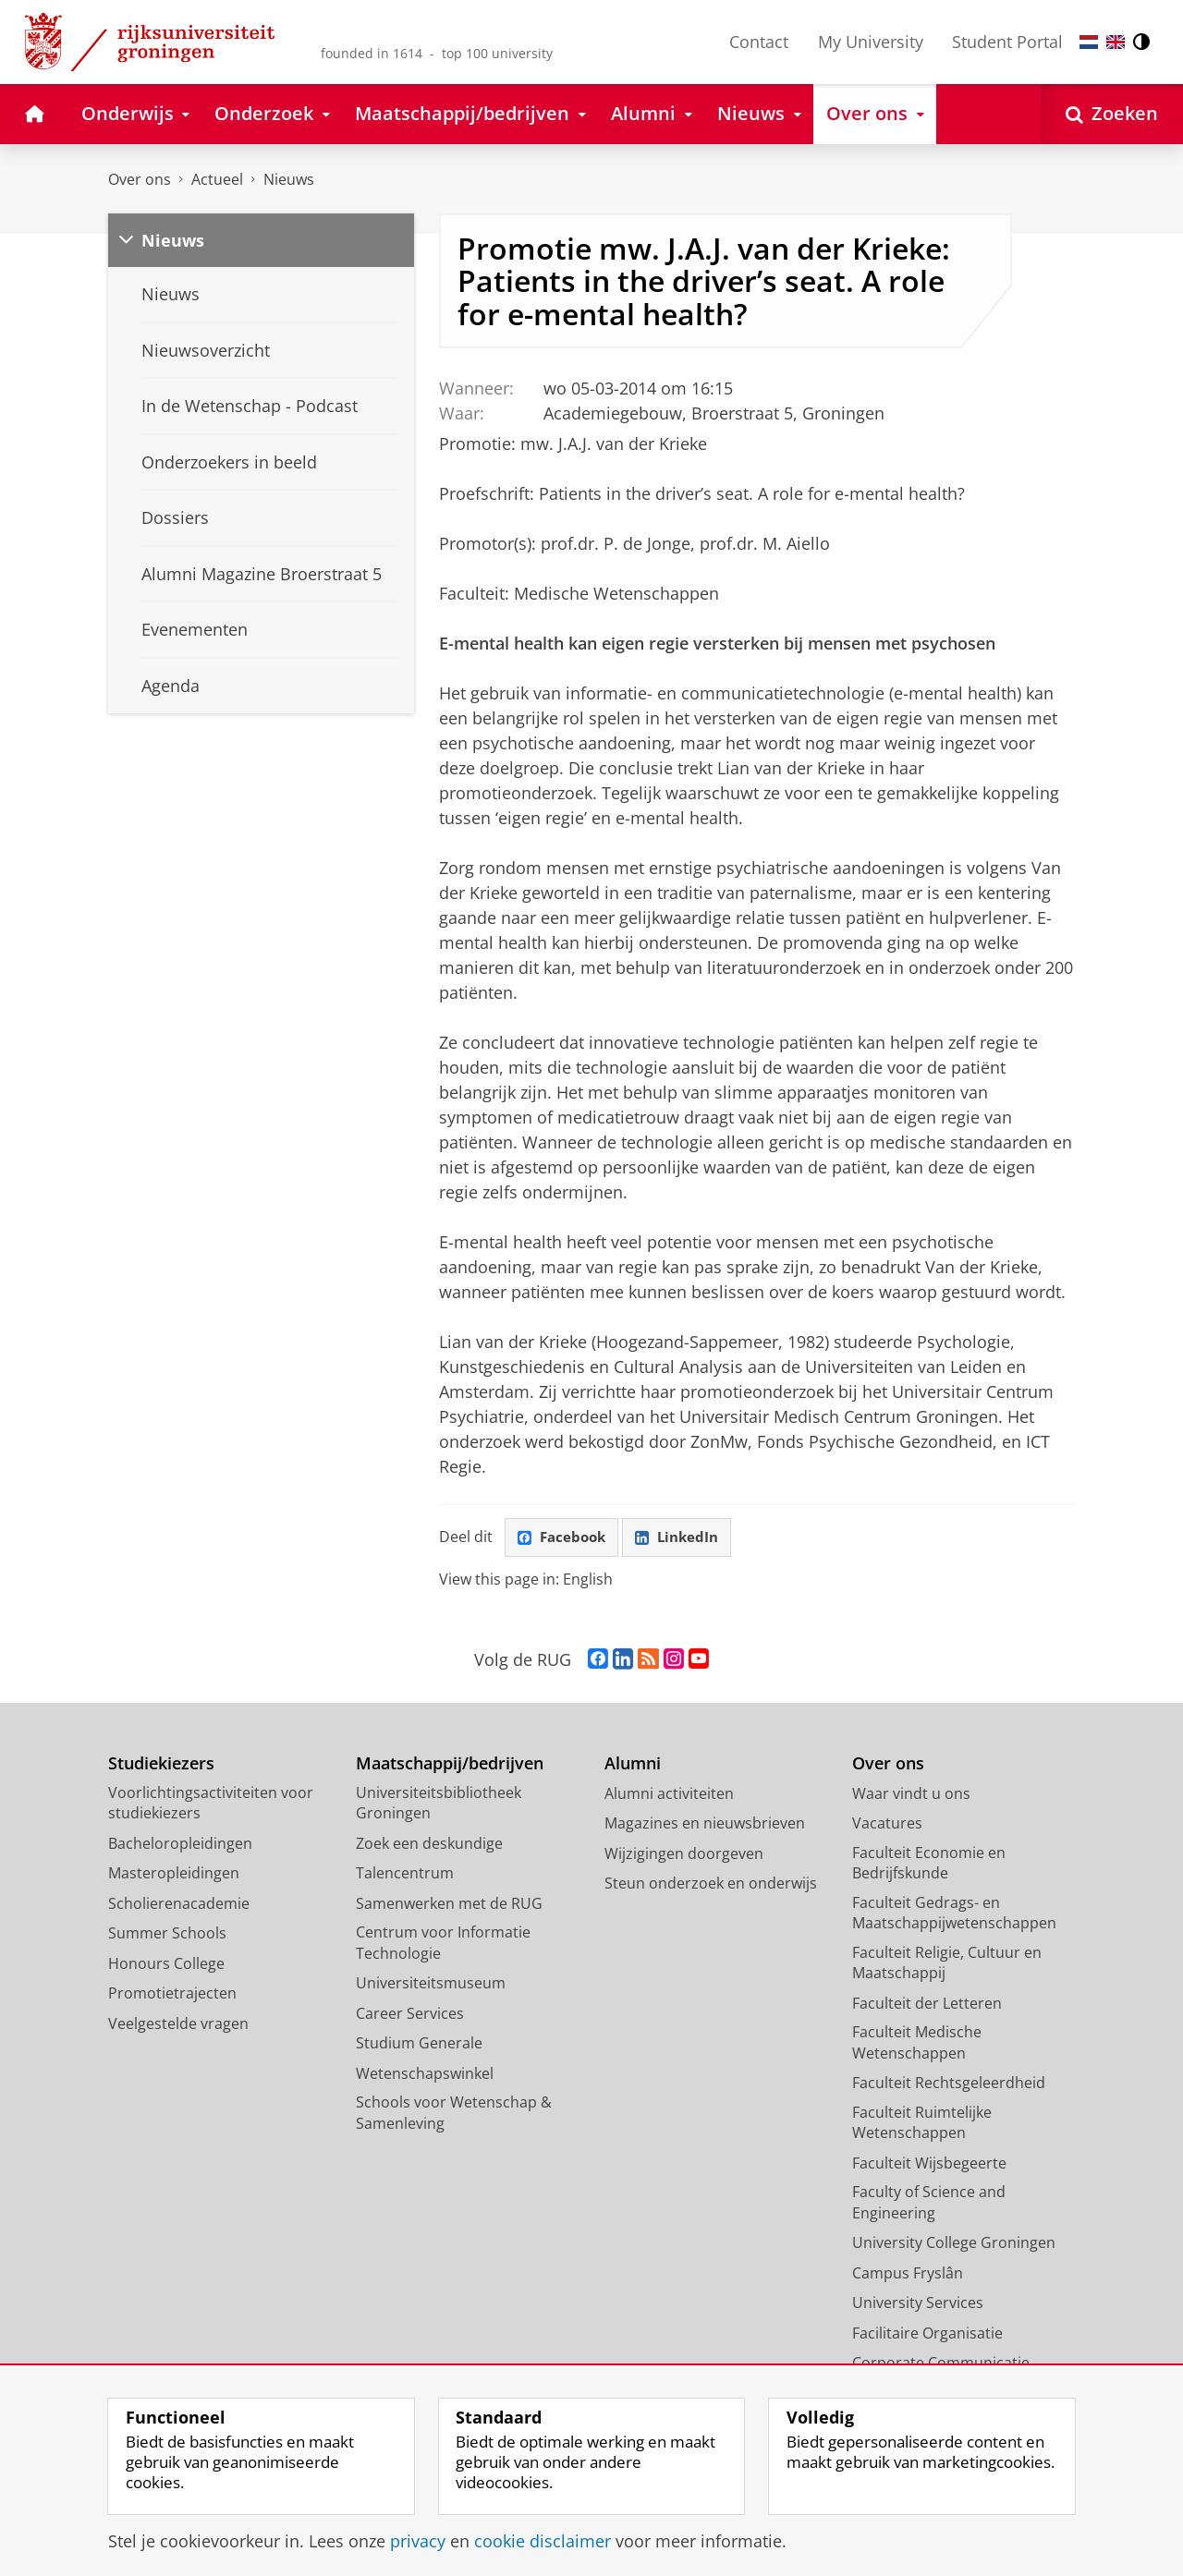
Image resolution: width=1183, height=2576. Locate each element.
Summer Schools (167, 1935)
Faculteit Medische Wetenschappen (917, 2044)
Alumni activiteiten (669, 1795)
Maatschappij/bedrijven (449, 1765)
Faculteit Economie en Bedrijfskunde (929, 1865)
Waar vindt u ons (911, 1795)
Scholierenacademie (179, 1905)
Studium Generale (419, 2045)
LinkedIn (683, 1538)
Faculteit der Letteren (927, 2005)
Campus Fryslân (907, 2275)
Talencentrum (405, 1875)
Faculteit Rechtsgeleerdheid (948, 2084)
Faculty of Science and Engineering (929, 2204)
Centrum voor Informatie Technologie (443, 1944)
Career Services (410, 2015)
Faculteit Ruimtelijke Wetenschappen (922, 2124)
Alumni (632, 1765)
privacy (417, 2541)
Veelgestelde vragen (178, 2025)
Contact (758, 41)
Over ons (139, 179)
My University (870, 41)
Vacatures (887, 1825)
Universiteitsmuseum (431, 1985)
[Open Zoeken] (1112, 114)
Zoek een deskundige (429, 1845)
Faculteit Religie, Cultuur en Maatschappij (947, 1965)
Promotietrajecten (172, 1995)
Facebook (564, 1538)
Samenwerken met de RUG (449, 1905)
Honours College (166, 1965)
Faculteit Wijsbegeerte (929, 2165)
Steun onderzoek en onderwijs (710, 1885)
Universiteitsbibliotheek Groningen (438, 1805)
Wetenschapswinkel (425, 2075)
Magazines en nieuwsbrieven (704, 1825)
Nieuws (288, 179)
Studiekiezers (161, 1765)
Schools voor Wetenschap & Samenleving (454, 2114)
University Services (917, 2304)
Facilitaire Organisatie (927, 2335)
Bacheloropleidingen (180, 1845)
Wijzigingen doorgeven (683, 1855)
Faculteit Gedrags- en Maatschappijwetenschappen (954, 1915)
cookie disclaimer (542, 2541)
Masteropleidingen (173, 1875)
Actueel (217, 179)
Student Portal (1007, 41)
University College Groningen (953, 2244)
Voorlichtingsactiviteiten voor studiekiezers (210, 1805)
